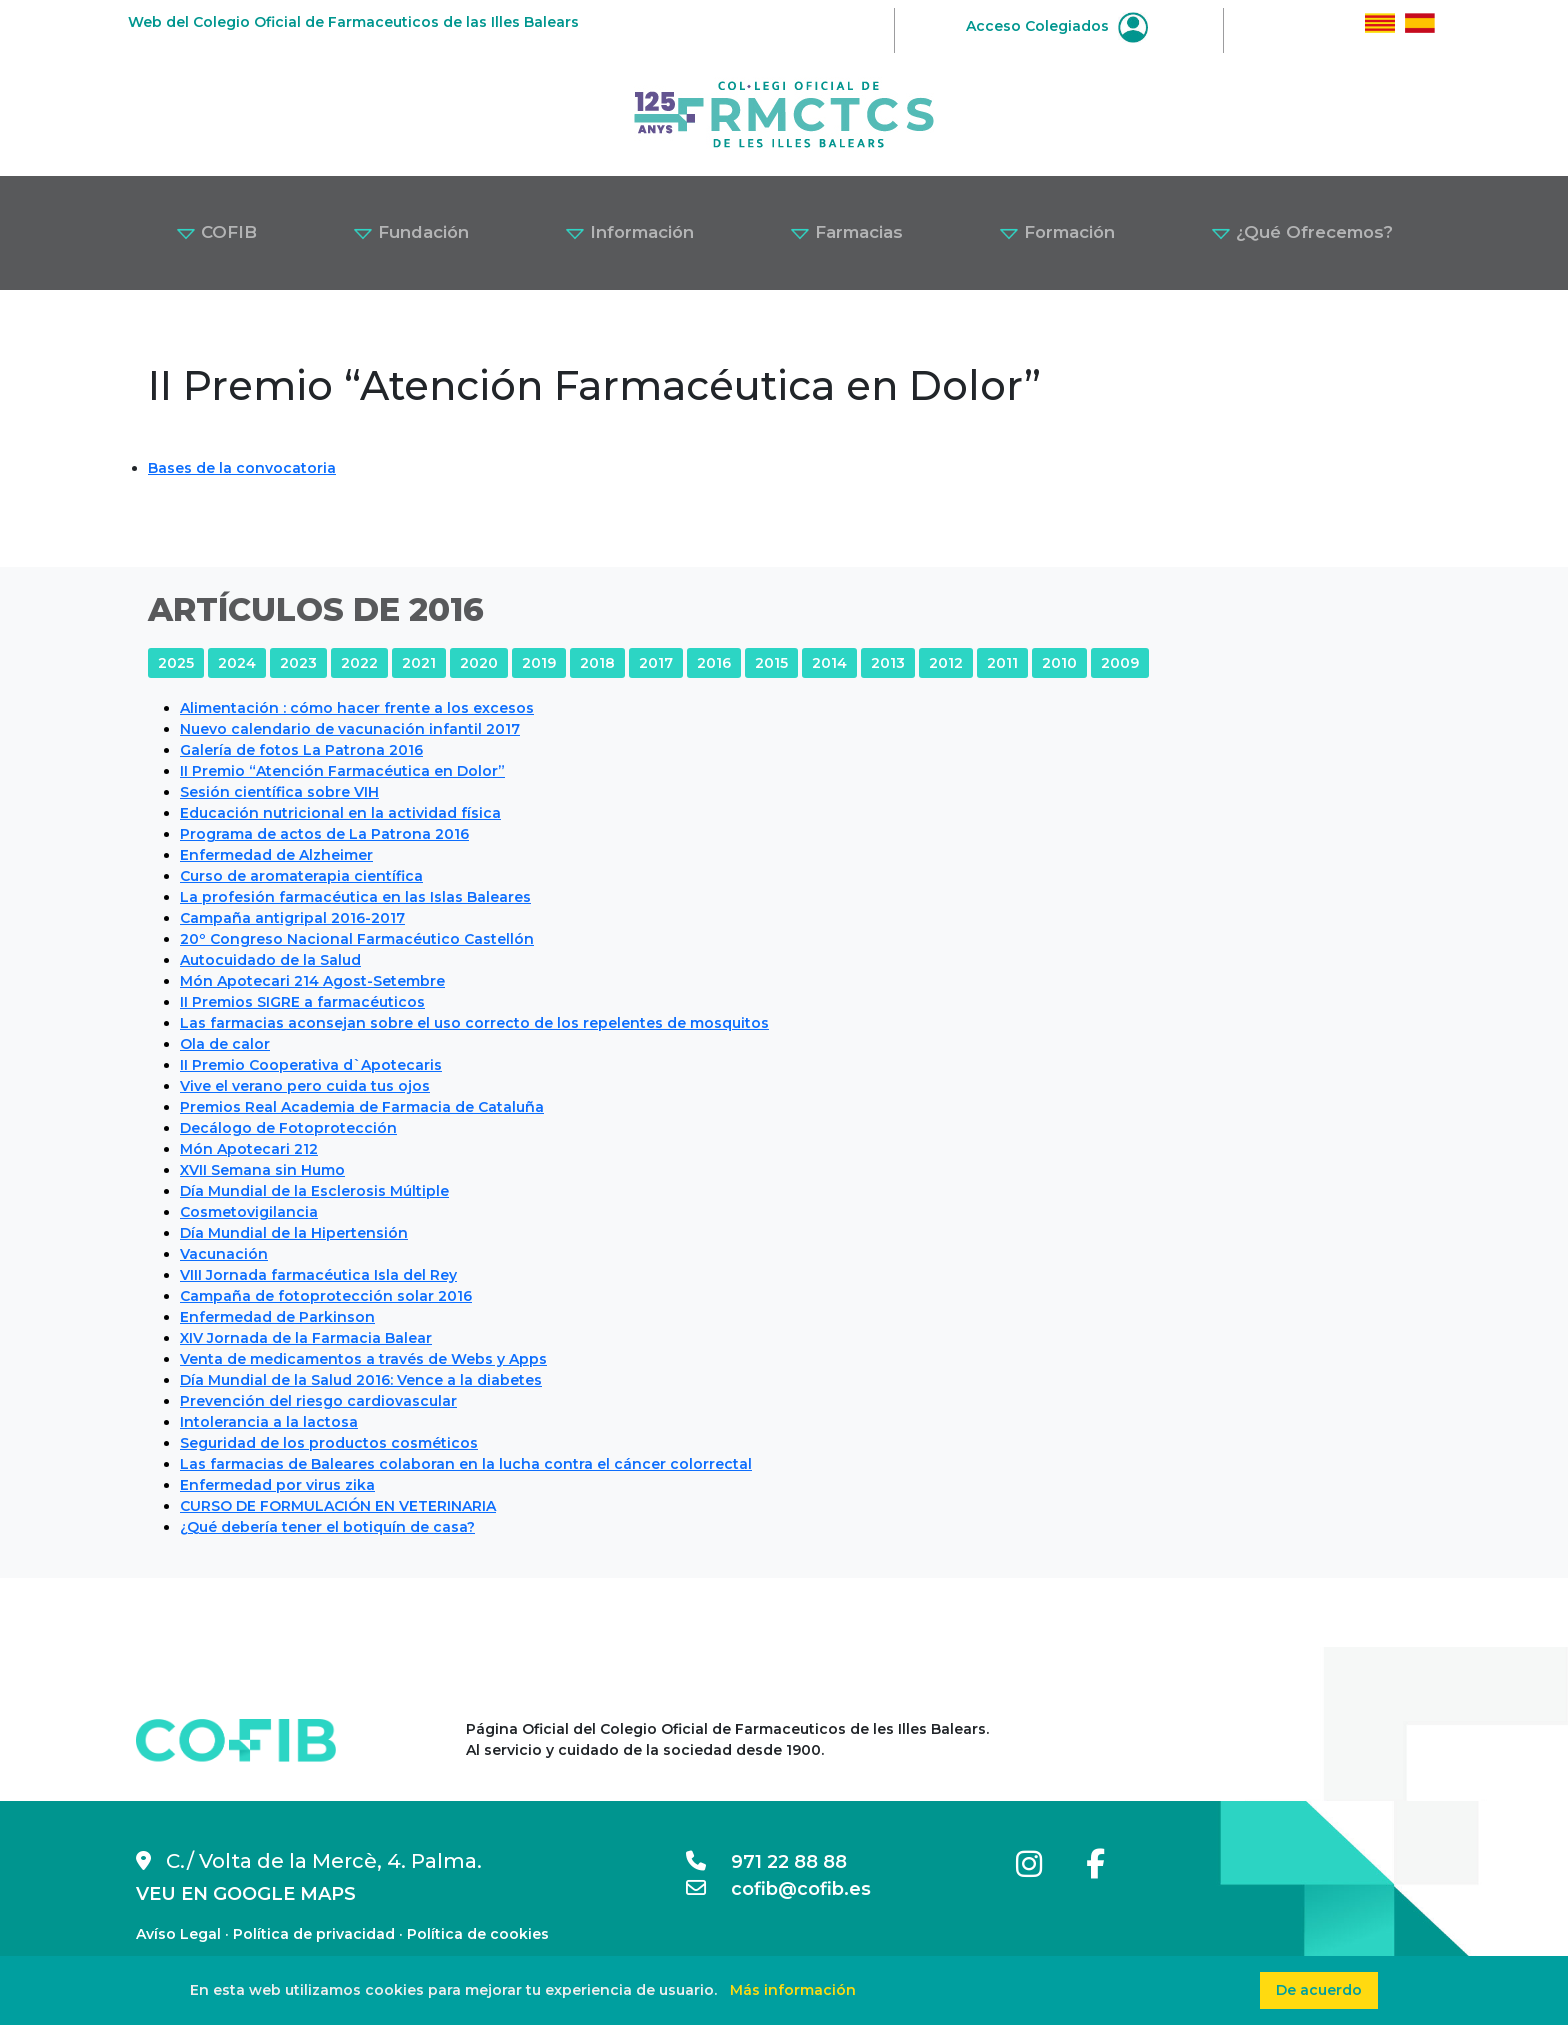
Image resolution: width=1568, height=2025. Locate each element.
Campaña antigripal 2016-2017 (292, 918)
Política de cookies (478, 1934)
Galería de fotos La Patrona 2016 (301, 750)
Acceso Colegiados (1057, 26)
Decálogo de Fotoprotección (288, 1128)
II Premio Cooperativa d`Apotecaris (311, 1065)
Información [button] (629, 232)
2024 (237, 663)
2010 (1059, 663)
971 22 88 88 (766, 1862)
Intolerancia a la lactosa (269, 1422)
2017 (656, 663)
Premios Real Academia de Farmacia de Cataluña (362, 1107)
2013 (888, 663)
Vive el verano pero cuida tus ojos (305, 1086)
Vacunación (224, 1254)
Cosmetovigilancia (249, 1212)
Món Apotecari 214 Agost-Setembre (312, 981)
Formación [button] (1057, 232)
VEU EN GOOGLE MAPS (246, 1894)
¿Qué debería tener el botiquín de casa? (327, 1527)
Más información (793, 1990)
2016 (714, 663)
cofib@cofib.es (778, 1889)
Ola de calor (225, 1044)
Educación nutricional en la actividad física (340, 813)
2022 (359, 663)
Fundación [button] (411, 232)
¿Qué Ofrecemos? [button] (1302, 232)
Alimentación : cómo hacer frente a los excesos (357, 708)
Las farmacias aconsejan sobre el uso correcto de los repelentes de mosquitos (474, 1023)
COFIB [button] (216, 232)
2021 (419, 663)
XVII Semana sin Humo (262, 1170)
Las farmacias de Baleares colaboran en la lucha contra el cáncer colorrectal (466, 1464)
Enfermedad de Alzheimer (276, 855)
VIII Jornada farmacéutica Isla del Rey (318, 1275)
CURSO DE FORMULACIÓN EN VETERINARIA (338, 1506)
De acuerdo (1319, 1990)
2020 (479, 663)
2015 (771, 663)
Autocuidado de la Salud (270, 960)
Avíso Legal (178, 1934)
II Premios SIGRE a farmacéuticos (302, 1002)
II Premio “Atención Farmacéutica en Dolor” (342, 771)
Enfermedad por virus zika (277, 1485)
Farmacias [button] (846, 232)
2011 (1002, 663)
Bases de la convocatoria (242, 468)
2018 (597, 663)
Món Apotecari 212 (249, 1149)
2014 (829, 663)
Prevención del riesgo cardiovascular (318, 1401)
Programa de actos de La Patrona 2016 (324, 834)
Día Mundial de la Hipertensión (294, 1233)
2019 (539, 663)
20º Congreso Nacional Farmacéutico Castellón (357, 939)
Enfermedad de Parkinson (277, 1317)
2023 (298, 663)
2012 (946, 663)
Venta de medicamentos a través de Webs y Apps (363, 1359)
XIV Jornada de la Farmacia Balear (306, 1338)
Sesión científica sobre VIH (279, 792)
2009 (1120, 663)
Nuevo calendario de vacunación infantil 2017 (350, 729)
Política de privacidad (314, 1934)
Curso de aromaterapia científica (301, 876)
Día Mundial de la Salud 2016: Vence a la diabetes (361, 1380)
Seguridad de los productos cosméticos (329, 1443)
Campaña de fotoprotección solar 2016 (326, 1296)
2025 (176, 663)
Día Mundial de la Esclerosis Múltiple (314, 1191)
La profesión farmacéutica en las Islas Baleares (355, 897)
